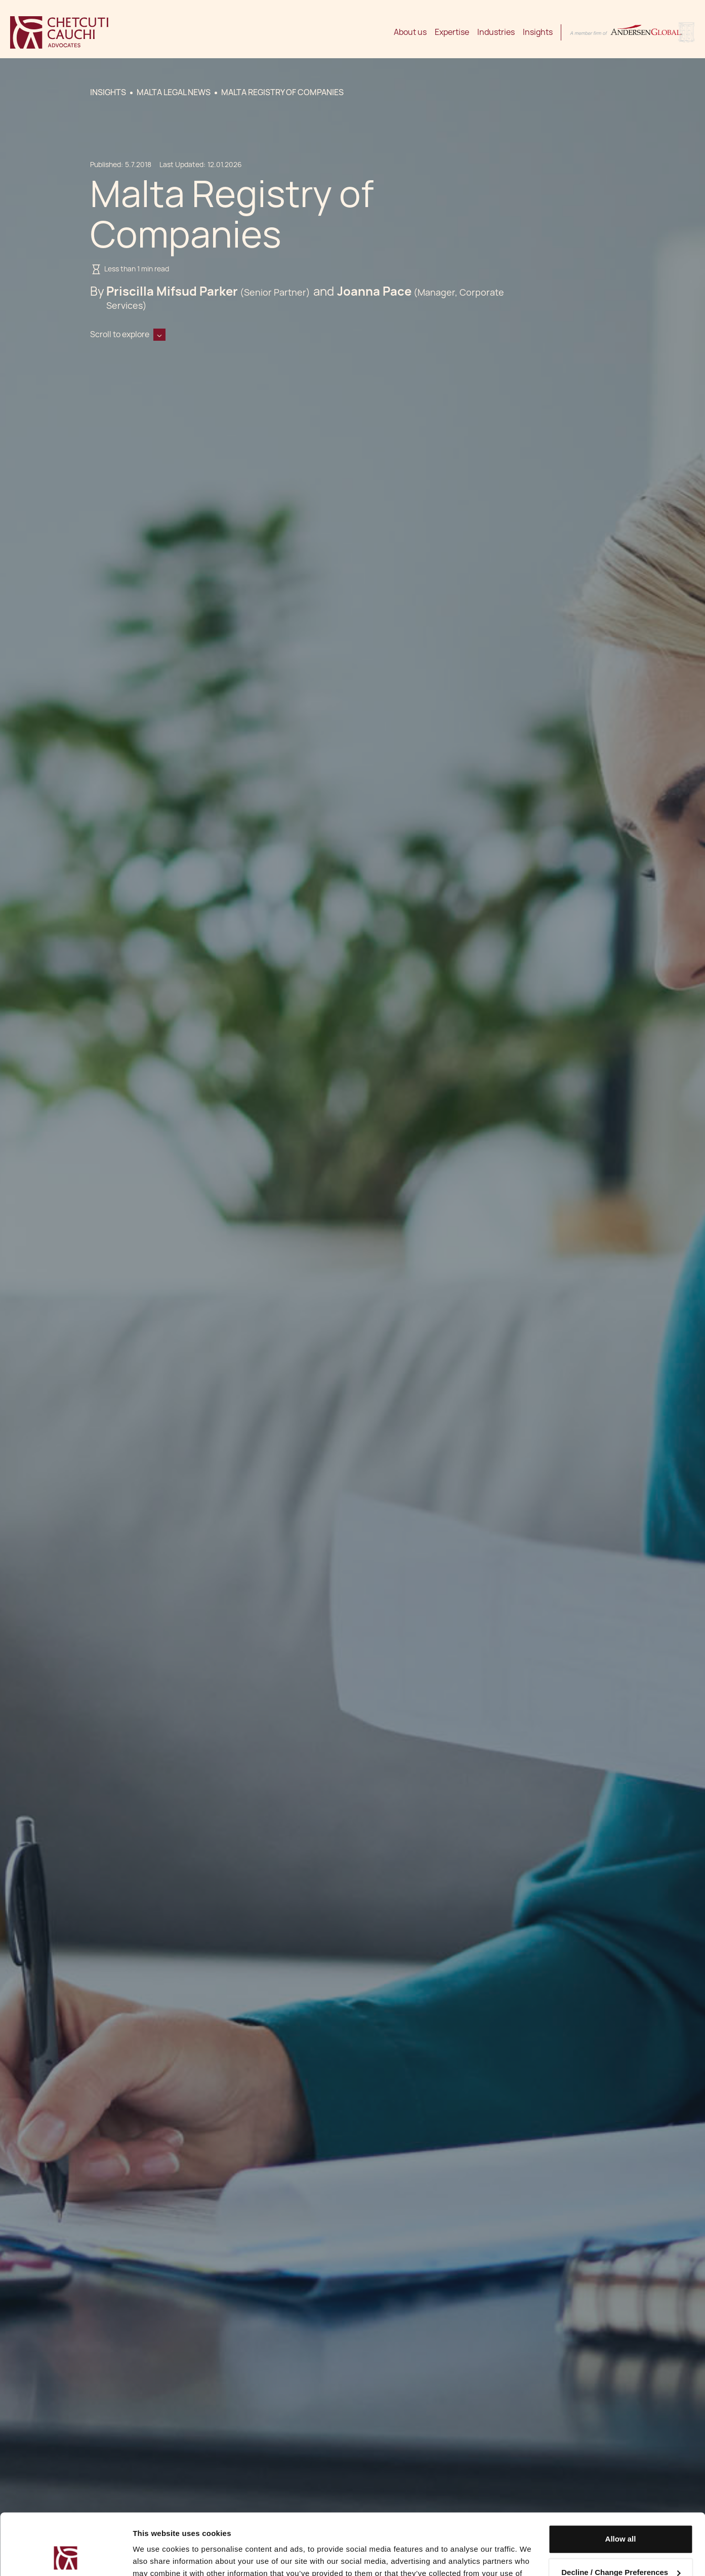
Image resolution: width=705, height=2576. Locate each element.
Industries (496, 32)
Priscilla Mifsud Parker (172, 291)
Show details (156, 2556)
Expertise (452, 32)
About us (410, 32)
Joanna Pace (374, 291)
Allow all (620, 2481)
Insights (538, 32)
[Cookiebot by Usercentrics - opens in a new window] (65, 2556)
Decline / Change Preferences (620, 2514)
